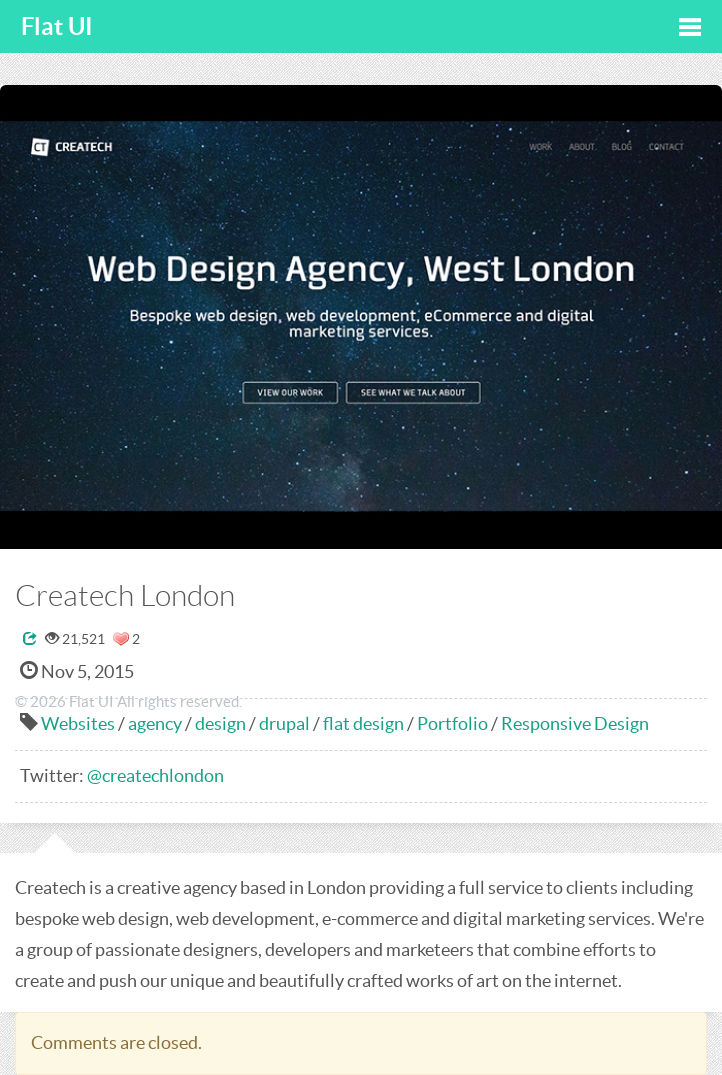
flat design (363, 723)
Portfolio (452, 723)
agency (155, 723)
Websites (78, 723)
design (220, 723)
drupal (284, 723)
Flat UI (57, 26)
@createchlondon (155, 775)
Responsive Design (575, 723)
